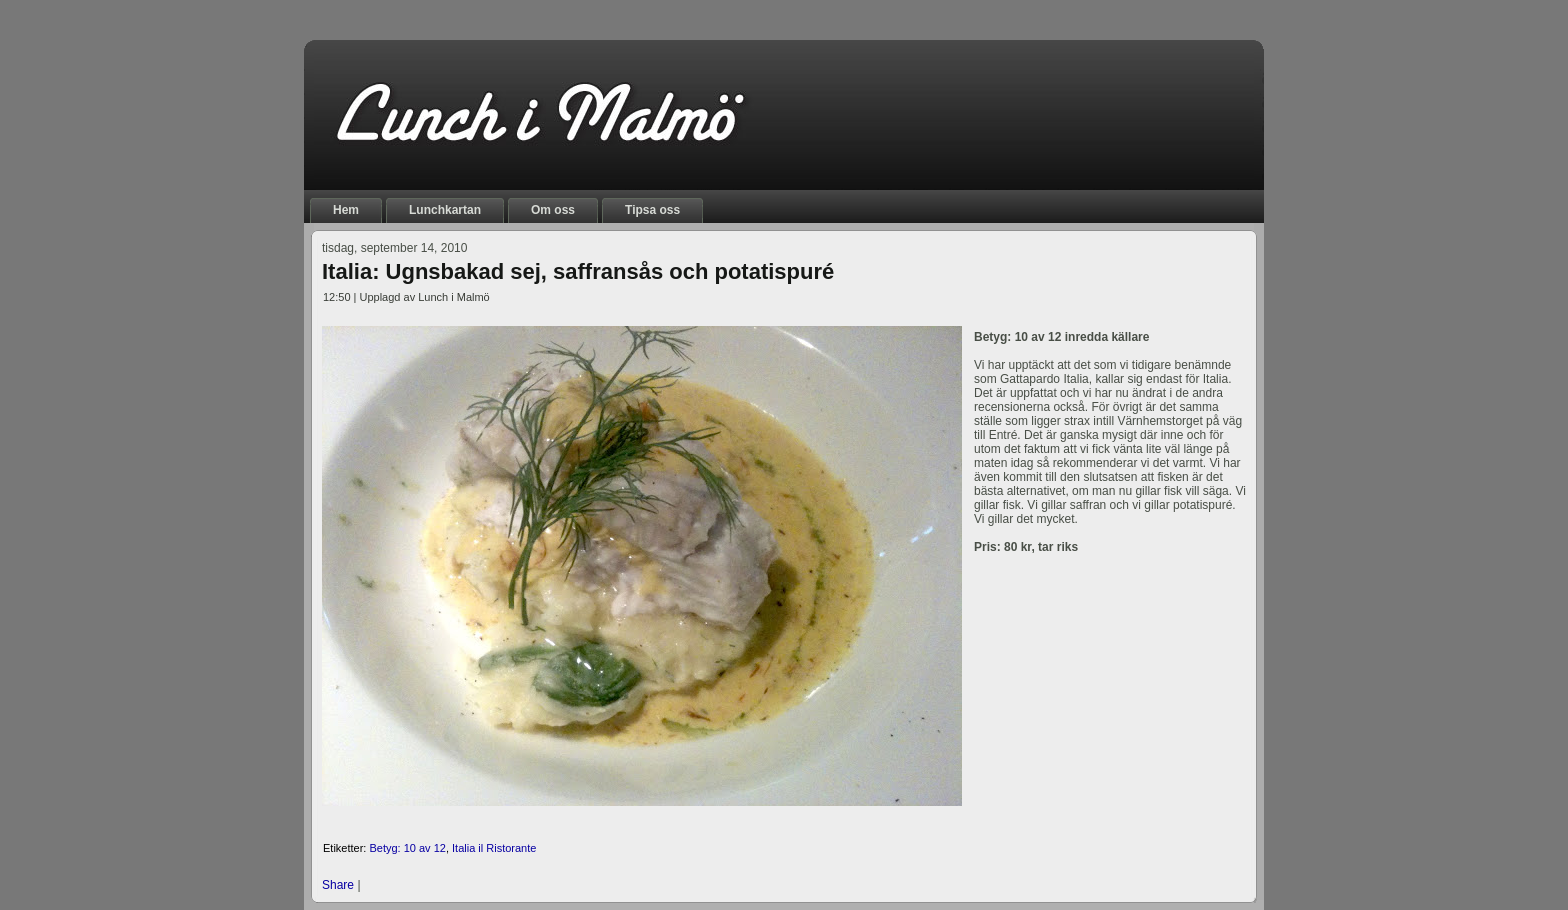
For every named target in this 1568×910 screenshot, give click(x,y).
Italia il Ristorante (494, 848)
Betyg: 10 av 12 (407, 848)
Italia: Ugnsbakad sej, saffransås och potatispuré (578, 271)
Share (338, 885)
